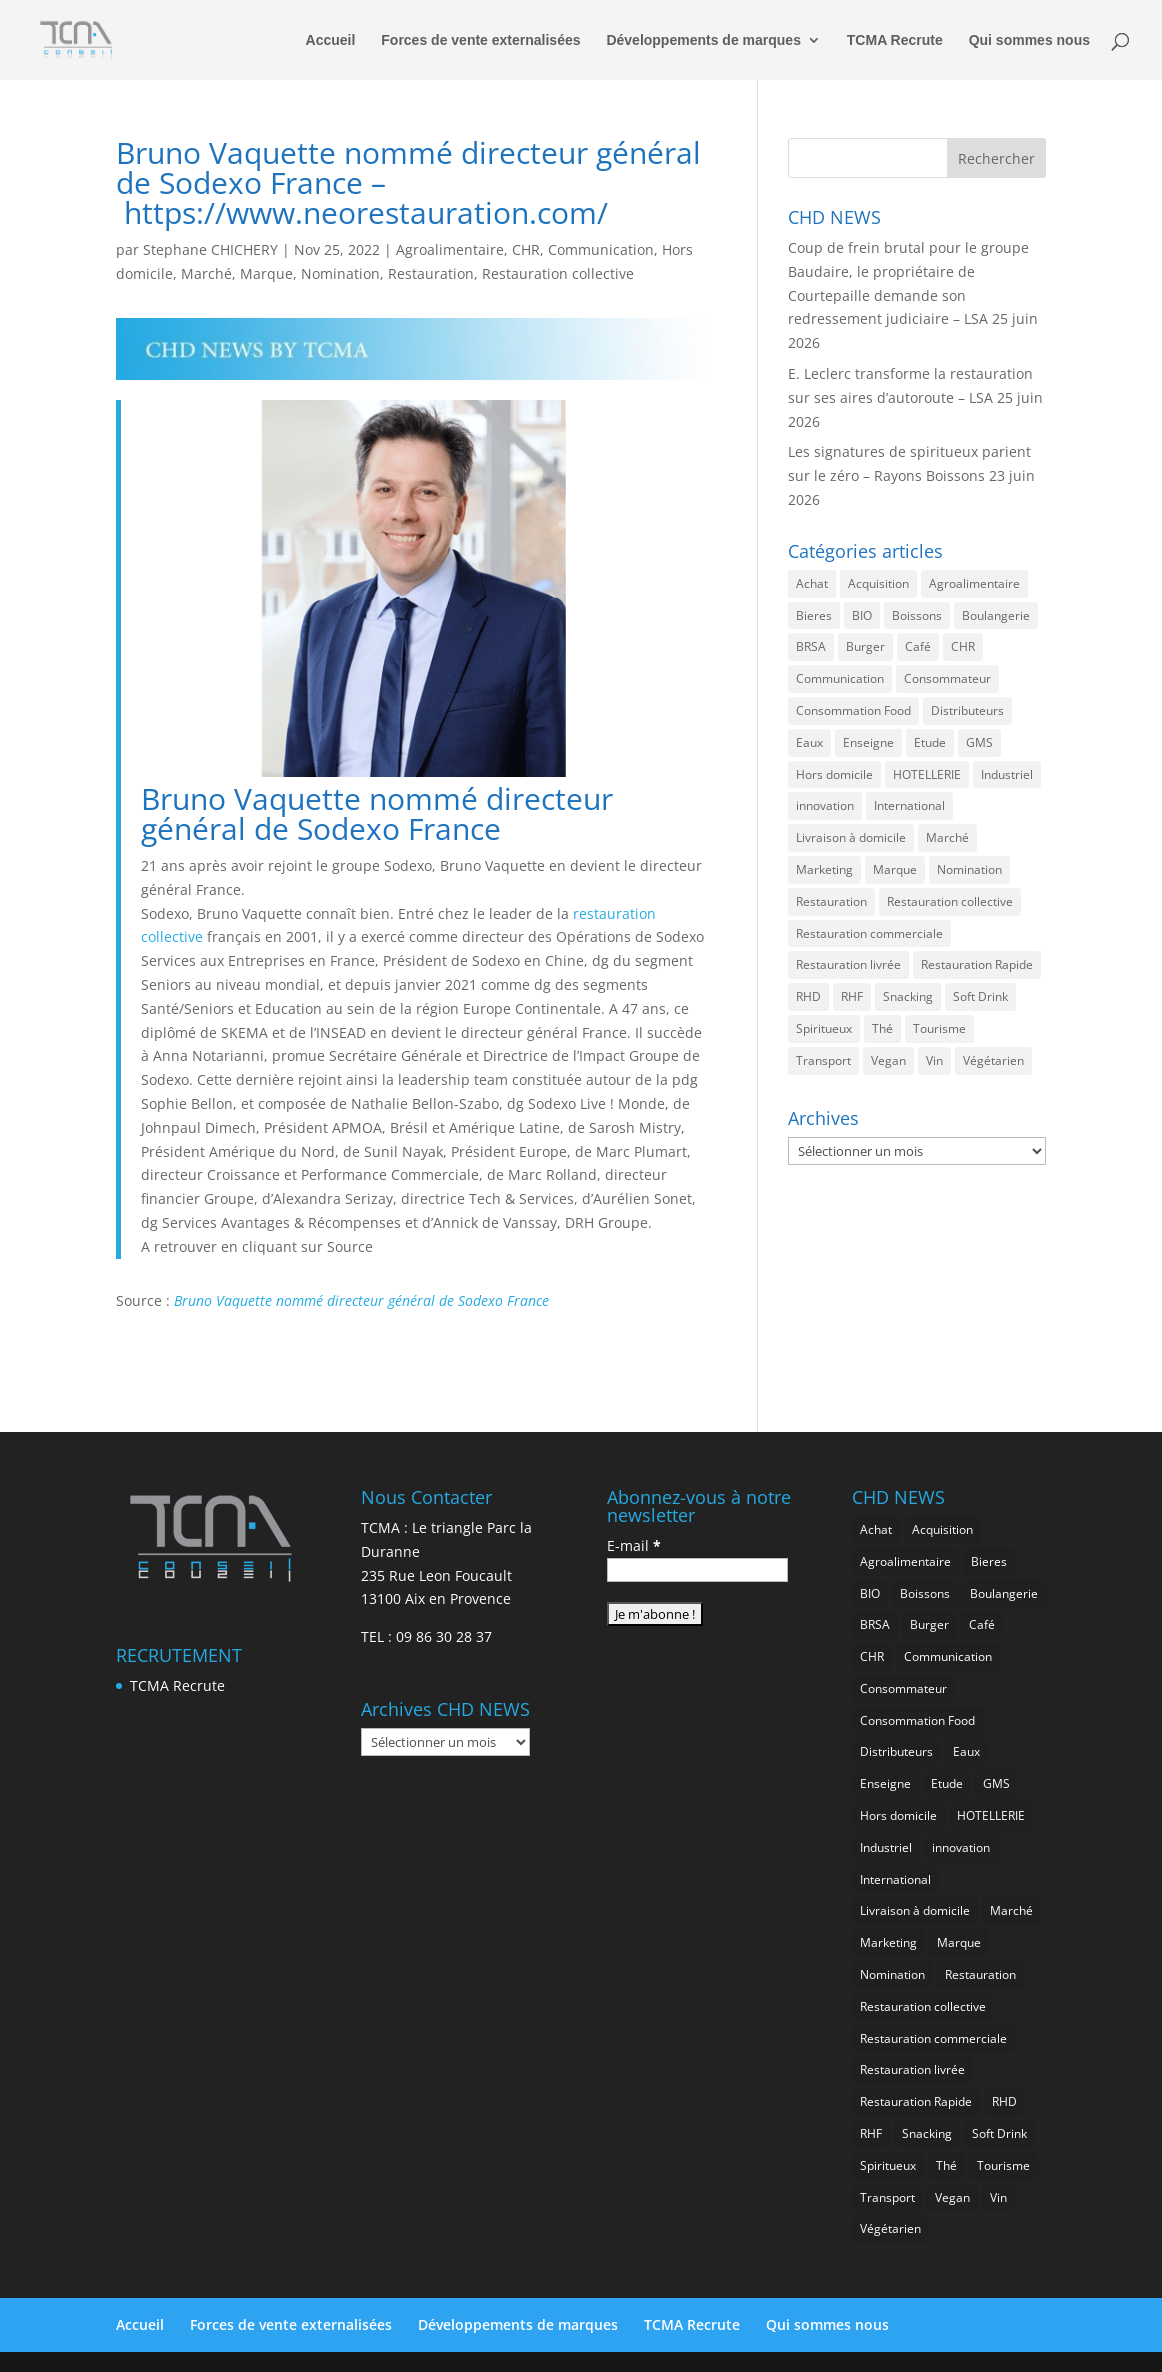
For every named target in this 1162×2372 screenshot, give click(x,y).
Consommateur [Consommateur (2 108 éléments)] (947, 678)
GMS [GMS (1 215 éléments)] (979, 742)
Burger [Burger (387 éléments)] (865, 646)
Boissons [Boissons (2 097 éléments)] (917, 615)
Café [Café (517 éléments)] (918, 646)
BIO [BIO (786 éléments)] (862, 615)
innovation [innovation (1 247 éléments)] (825, 805)
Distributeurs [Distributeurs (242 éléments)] (967, 710)
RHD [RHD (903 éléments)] (808, 996)
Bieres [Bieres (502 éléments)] (814, 615)
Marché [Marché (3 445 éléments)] (947, 837)
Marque (266, 273)
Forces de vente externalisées (480, 40)
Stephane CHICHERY (210, 249)
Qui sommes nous (1029, 40)
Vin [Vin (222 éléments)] (934, 1060)
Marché (206, 273)
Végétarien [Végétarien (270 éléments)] (993, 1060)
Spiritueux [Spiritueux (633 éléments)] (824, 1028)
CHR (526, 249)
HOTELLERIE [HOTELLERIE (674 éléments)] (927, 774)
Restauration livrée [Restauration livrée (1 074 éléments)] (848, 964)
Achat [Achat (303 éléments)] (812, 583)
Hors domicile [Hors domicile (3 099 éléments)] (834, 774)
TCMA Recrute (895, 40)
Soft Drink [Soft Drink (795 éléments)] (980, 996)
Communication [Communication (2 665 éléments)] (840, 678)
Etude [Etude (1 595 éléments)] (930, 742)
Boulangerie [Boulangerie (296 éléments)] (996, 615)
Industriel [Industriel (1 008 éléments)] (1007, 774)
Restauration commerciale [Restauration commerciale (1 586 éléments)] (869, 933)
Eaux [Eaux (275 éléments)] (809, 742)
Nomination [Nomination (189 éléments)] (969, 869)
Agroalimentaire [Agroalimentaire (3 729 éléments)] (974, 583)
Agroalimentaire (450, 249)
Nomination (340, 273)
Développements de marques (703, 40)
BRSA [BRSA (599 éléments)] (811, 646)
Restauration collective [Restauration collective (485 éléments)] (950, 901)
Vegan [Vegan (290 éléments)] (888, 1060)
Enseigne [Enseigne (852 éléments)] (868, 742)
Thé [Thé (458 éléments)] (882, 1028)
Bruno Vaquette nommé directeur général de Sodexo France (361, 1300)
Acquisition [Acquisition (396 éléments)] (878, 583)
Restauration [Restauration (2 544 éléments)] (831, 901)
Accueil (331, 40)
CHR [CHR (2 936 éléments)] (963, 646)
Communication (601, 249)
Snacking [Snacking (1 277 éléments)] (908, 996)
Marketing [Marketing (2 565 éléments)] (824, 869)
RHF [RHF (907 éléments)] (852, 996)
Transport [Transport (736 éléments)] (823, 1060)
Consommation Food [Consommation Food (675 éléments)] (853, 710)
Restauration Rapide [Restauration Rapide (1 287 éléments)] (977, 964)
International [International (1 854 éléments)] (909, 805)
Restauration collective (558, 273)
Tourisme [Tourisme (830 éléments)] (939, 1028)
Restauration (431, 273)
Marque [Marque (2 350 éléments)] (895, 869)
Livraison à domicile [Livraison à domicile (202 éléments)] (851, 837)
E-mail (634, 1545)
